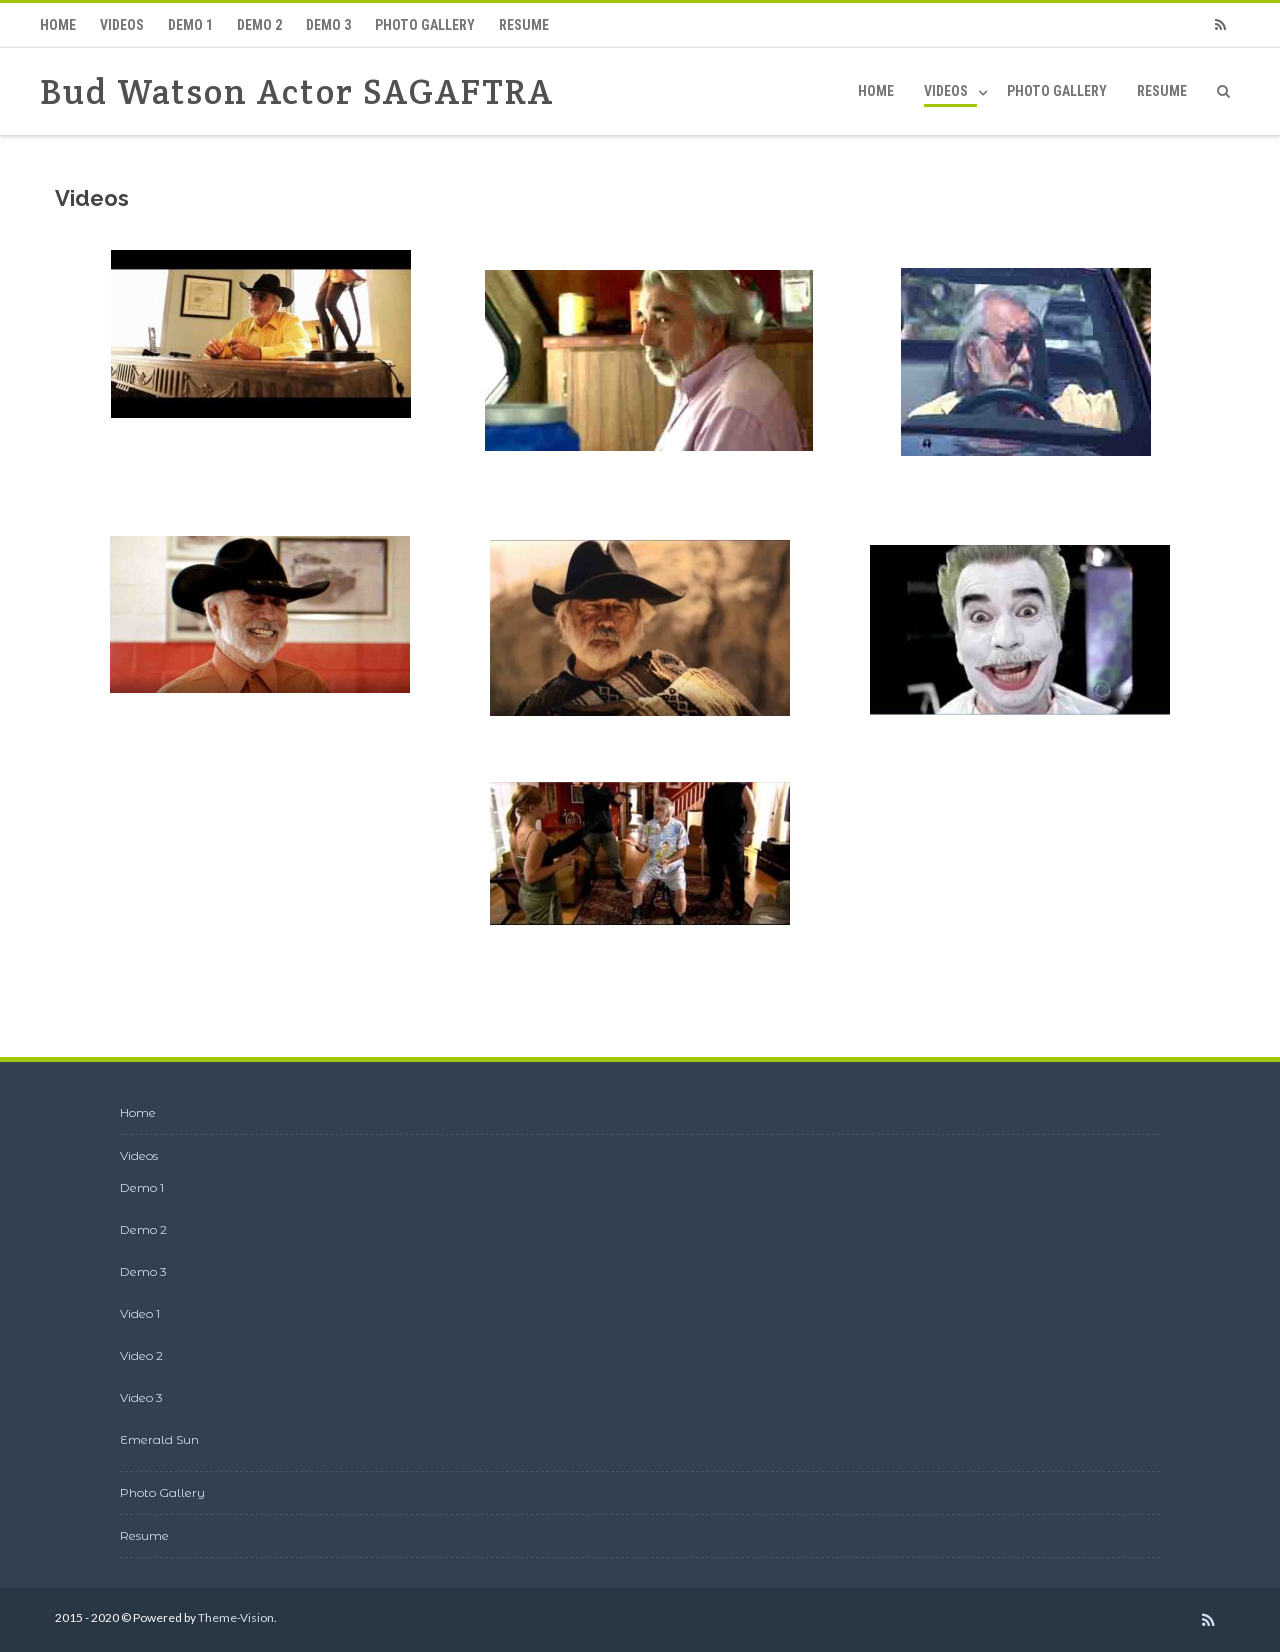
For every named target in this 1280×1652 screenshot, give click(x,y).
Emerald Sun (159, 1439)
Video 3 (141, 1397)
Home (58, 25)
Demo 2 (259, 25)
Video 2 (141, 1355)
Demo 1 (190, 25)
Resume (524, 25)
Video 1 (140, 1313)
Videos (122, 25)
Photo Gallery (425, 25)
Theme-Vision (236, 1617)
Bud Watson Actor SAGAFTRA (297, 91)
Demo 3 (328, 25)
